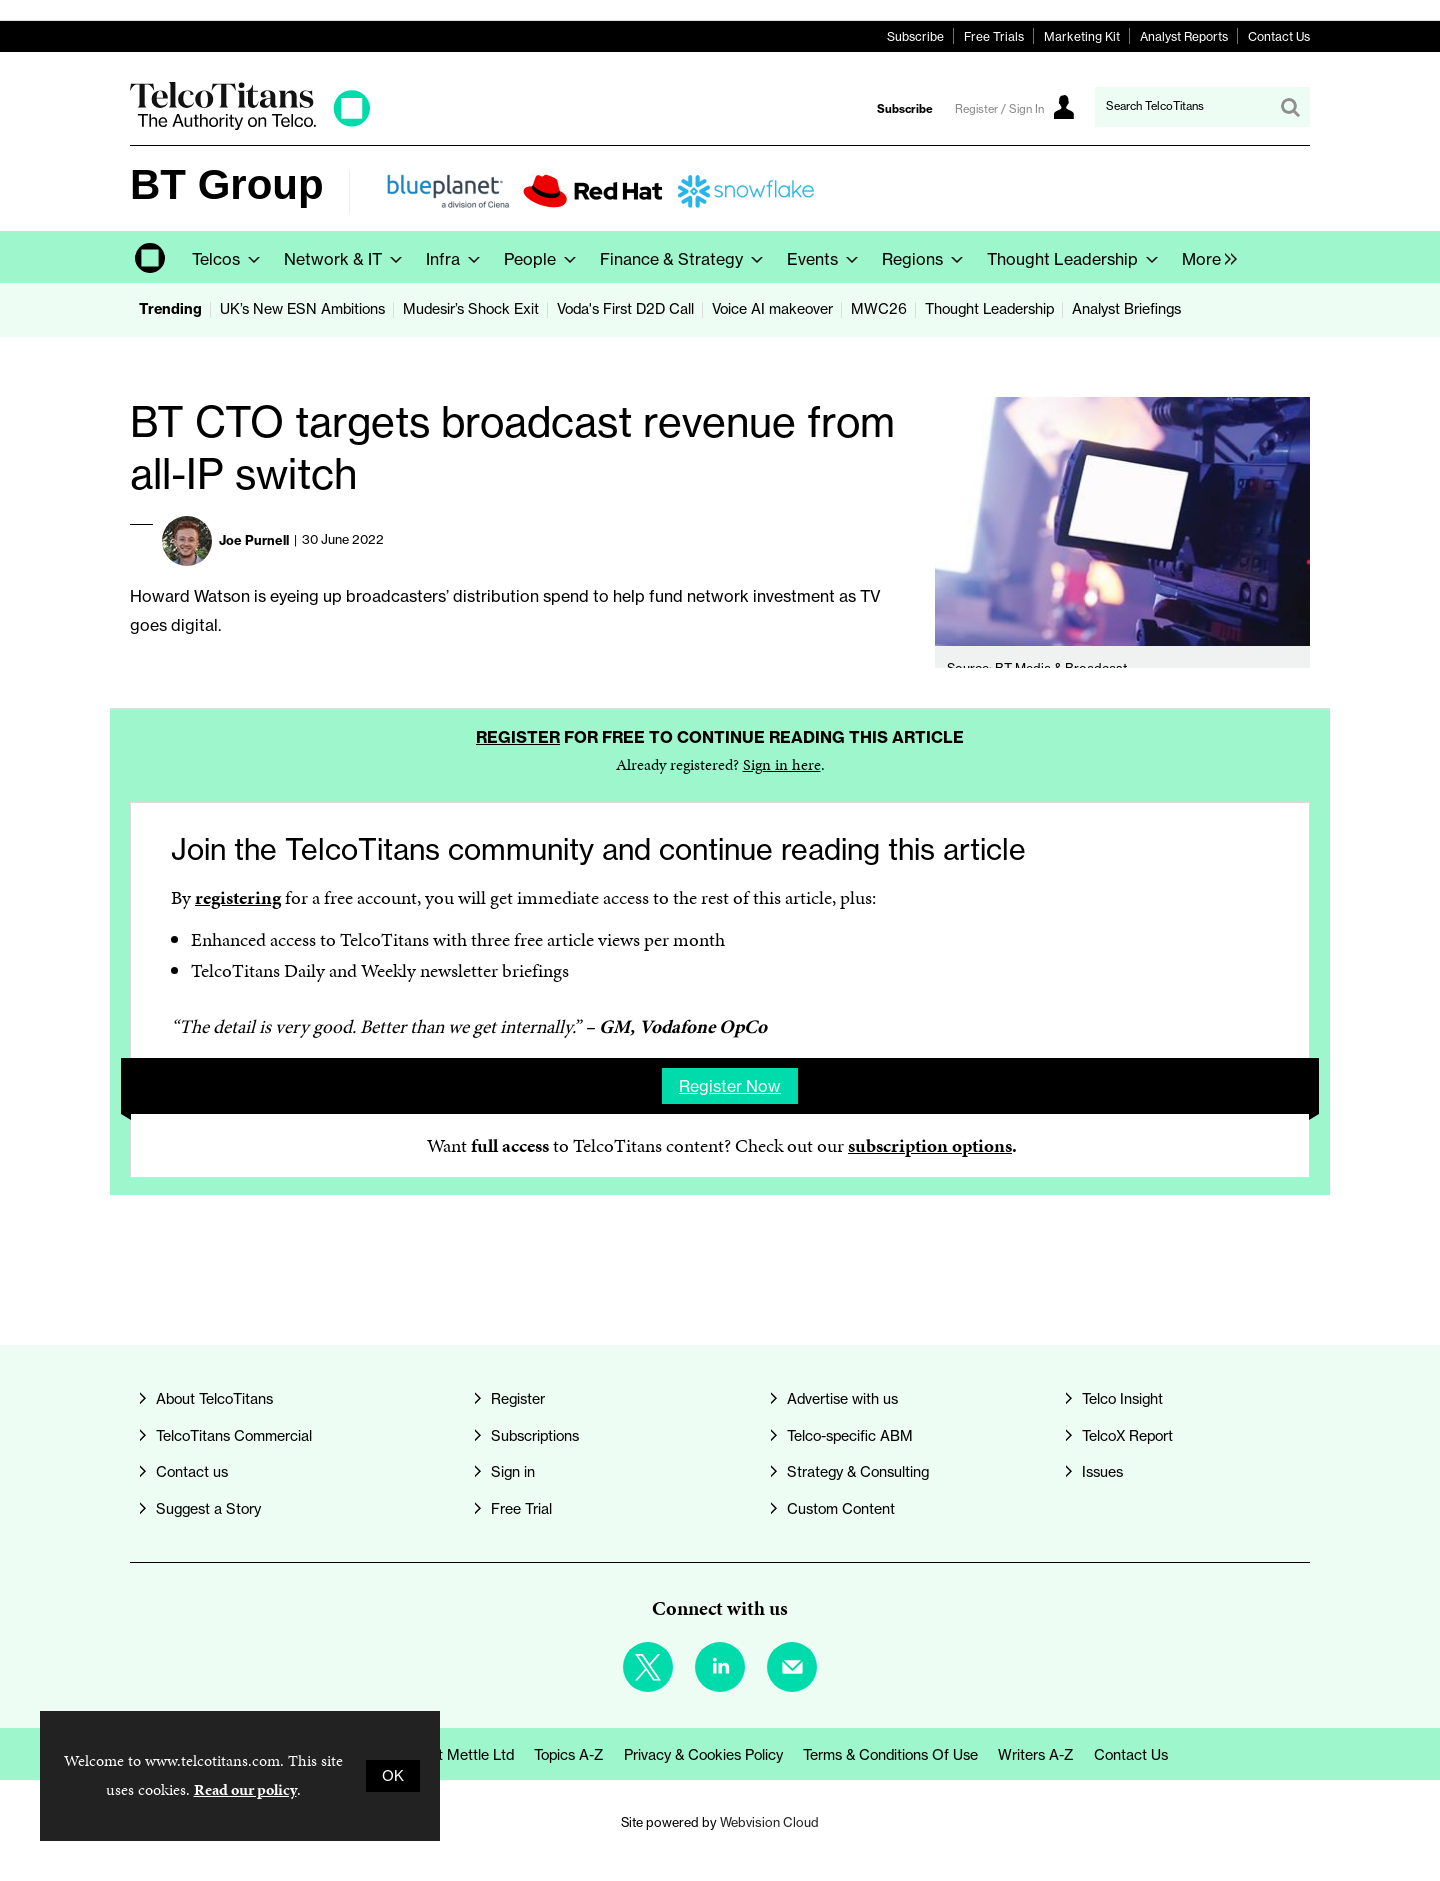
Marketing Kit (1082, 36)
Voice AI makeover (772, 309)
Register (518, 737)
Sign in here (782, 764)
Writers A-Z (1036, 1755)
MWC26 (879, 309)
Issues (1102, 1472)
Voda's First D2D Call (625, 309)
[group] (1204, 257)
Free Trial (521, 1509)
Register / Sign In (999, 109)
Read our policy (245, 1789)
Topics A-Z (569, 1755)
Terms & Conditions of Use (890, 1755)
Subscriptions (535, 1436)
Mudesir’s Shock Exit (471, 309)
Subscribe (915, 36)
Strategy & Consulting (858, 1472)
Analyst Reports (1184, 36)
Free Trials (994, 36)
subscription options (930, 1145)
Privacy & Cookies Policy (703, 1755)
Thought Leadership (989, 309)
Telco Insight (1122, 1399)
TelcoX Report (1127, 1436)
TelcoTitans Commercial (234, 1436)
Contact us (192, 1472)
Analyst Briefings (1126, 309)
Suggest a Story (208, 1509)
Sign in (513, 1472)
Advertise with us (842, 1399)
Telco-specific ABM (850, 1436)
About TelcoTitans (214, 1399)
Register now (730, 1086)
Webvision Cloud (769, 1822)
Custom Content (841, 1509)
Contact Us (1279, 36)
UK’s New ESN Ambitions (302, 309)
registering (238, 897)
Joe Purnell (254, 540)
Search (1290, 107)
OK (393, 1776)
